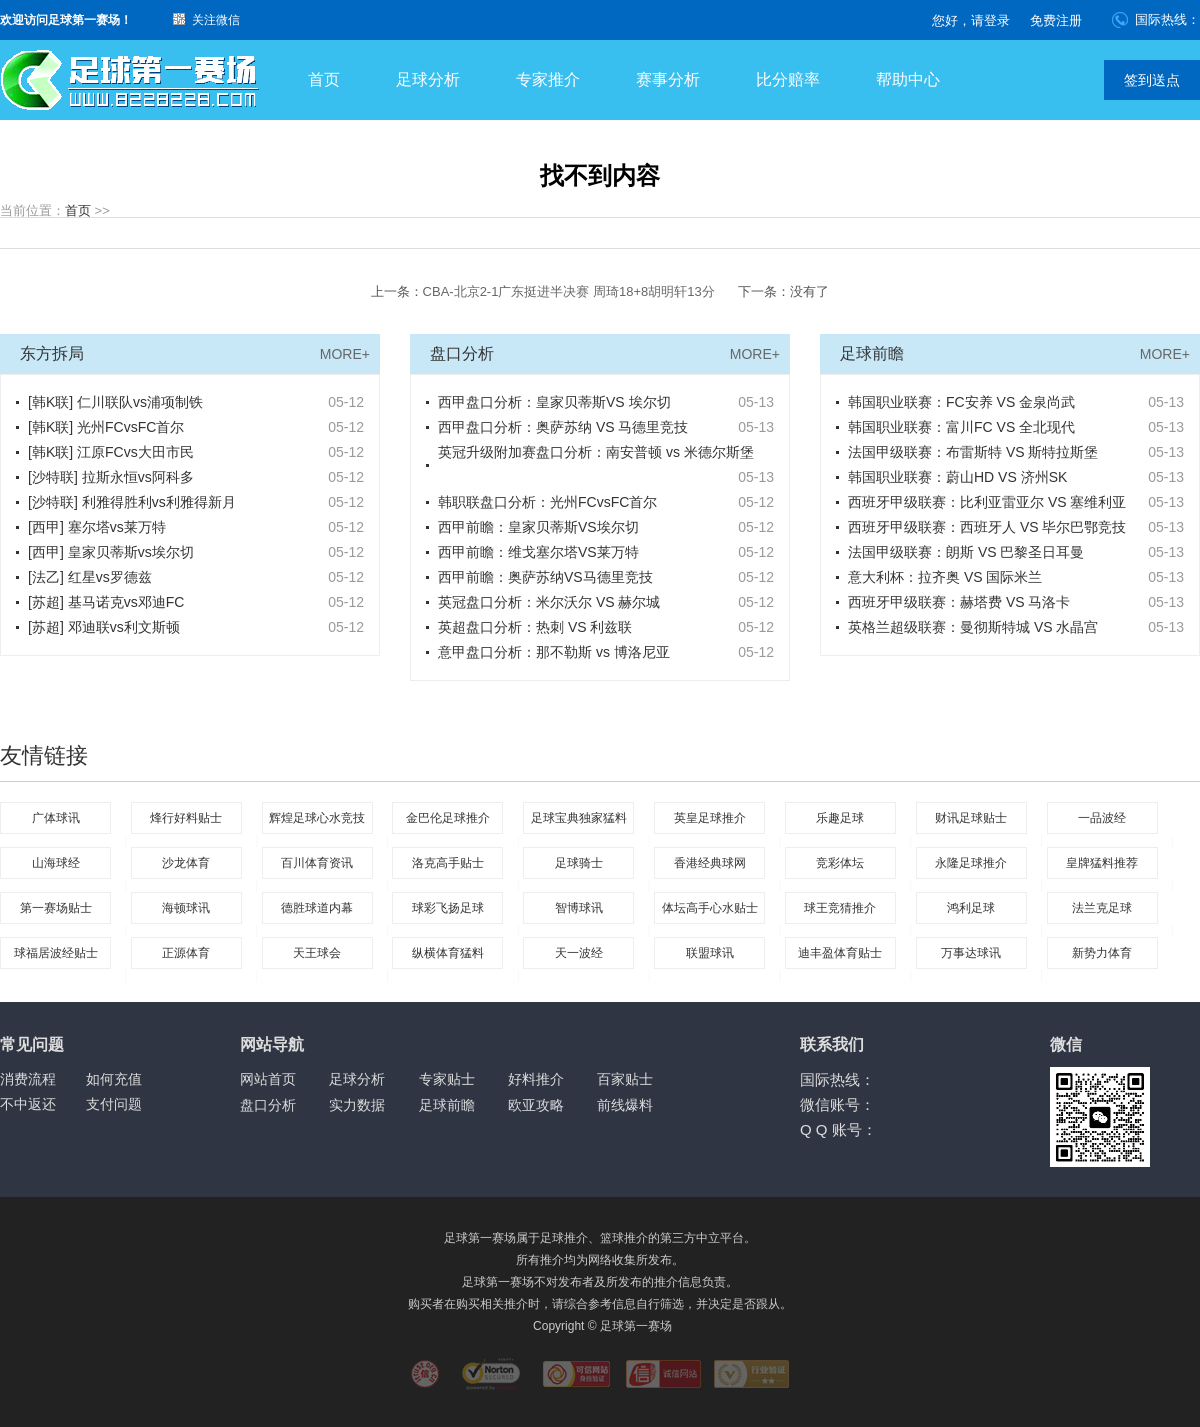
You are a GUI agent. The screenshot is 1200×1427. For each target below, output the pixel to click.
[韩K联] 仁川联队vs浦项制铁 (115, 402)
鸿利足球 (971, 908)
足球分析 (428, 79)
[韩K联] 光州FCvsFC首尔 (106, 427)
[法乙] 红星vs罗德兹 (90, 577)
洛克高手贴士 (448, 863)
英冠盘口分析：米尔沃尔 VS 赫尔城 (549, 602)
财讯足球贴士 (971, 818)
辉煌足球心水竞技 (317, 818)
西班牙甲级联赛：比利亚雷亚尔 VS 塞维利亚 (987, 502)
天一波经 (579, 953)
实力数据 (357, 1105)
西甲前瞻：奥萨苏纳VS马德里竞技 (545, 577)
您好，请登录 (971, 20)
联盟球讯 (710, 953)
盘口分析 (268, 1105)
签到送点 (1152, 80)
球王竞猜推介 (840, 908)
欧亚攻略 (536, 1105)
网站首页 (268, 1079)
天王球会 (317, 953)
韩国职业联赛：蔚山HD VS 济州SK (957, 477)
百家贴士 (625, 1079)
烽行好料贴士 (186, 818)
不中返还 (28, 1104)
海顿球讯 (186, 908)
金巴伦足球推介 (448, 818)
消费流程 (28, 1079)
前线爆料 (625, 1105)
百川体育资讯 (317, 863)
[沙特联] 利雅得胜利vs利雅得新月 (132, 502)
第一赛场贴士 (56, 908)
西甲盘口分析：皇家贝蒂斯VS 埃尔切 (554, 402)
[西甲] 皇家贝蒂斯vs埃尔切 (111, 552)
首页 (324, 79)
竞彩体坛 (840, 863)
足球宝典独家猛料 (579, 818)
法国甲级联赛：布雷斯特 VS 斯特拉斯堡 (973, 452)
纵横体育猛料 (448, 953)
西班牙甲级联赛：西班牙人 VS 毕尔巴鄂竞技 (987, 527)
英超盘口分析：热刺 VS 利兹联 (535, 627)
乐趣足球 (840, 818)
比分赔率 (788, 79)
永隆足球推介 (971, 863)
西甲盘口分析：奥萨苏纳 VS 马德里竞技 (563, 427)
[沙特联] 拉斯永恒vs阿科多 (111, 477)
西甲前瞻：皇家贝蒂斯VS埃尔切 (538, 527)
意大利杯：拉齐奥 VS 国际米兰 (945, 577)
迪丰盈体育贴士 (840, 953)
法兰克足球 (1102, 908)
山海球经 (56, 863)
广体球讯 (56, 818)
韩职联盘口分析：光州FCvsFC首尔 (547, 502)
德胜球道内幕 (317, 908)
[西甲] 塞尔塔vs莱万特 (97, 527)
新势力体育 (1102, 953)
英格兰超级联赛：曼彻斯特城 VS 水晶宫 (973, 627)
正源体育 (186, 953)
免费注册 (1056, 20)
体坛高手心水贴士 (710, 908)
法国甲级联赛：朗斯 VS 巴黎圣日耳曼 (966, 552)
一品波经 (1102, 818)
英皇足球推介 (710, 818)
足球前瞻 (447, 1105)
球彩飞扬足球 (448, 908)
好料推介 (536, 1079)
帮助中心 (908, 79)
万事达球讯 (971, 953)
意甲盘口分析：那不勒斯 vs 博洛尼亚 (554, 652)
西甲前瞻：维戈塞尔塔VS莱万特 (538, 552)
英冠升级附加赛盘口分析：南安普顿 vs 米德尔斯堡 (596, 452)
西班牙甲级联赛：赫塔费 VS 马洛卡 (959, 602)
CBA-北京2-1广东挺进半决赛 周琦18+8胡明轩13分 (569, 291)
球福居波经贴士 (56, 953)
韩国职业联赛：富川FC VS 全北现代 (961, 427)
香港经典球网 (710, 863)
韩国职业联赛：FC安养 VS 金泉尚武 (961, 402)
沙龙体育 (186, 863)
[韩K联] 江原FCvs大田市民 (111, 452)
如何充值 (114, 1079)
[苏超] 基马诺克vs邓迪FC (106, 602)
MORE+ (345, 354)
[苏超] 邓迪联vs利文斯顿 (104, 627)
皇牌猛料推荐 (1102, 863)
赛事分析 (668, 79)
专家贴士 (447, 1079)
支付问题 (114, 1104)
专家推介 (548, 79)
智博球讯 (579, 908)
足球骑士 (579, 863)
